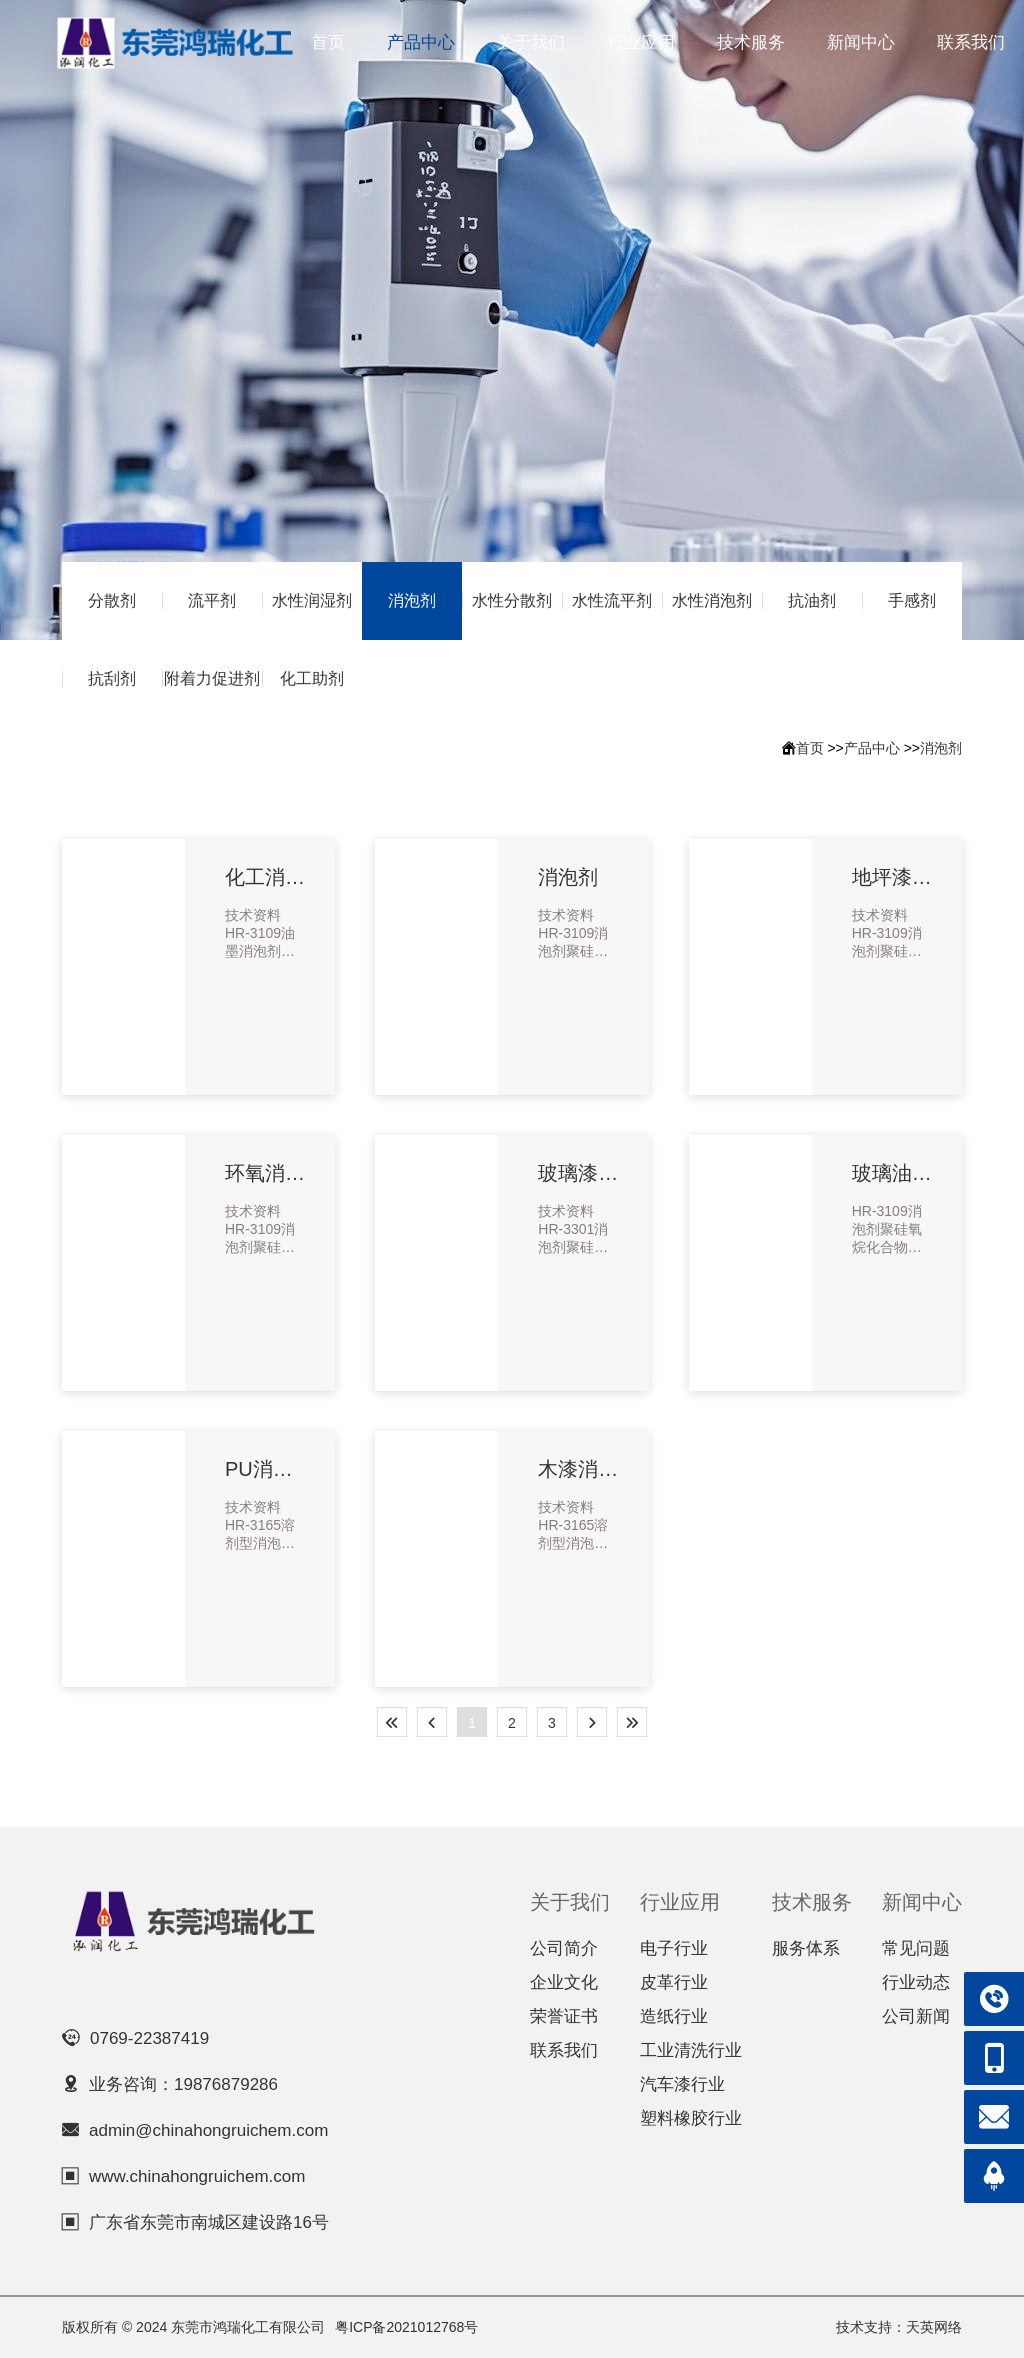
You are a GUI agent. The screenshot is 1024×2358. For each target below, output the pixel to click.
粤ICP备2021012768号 (406, 2327)
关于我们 (531, 42)
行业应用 (641, 42)
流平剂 (212, 600)
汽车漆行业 (682, 2084)
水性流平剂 (612, 600)
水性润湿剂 (312, 600)
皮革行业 (674, 1982)
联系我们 (971, 42)
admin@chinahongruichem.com (208, 2130)
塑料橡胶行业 (691, 2118)
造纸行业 (674, 2016)
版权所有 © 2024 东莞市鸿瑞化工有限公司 (193, 2327)
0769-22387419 (149, 2038)
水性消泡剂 (712, 600)
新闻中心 (861, 42)
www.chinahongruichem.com (197, 2176)
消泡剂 (412, 600)
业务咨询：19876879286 (183, 2084)
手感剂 (912, 600)
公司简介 (564, 1948)
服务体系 (806, 1948)
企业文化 (564, 1982)
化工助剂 (312, 678)
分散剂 (112, 600)
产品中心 (421, 42)
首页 (328, 42)
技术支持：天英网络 (899, 2327)
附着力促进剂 (212, 678)
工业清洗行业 (691, 2050)
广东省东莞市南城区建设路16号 (209, 2222)
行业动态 (916, 1982)
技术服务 (751, 42)
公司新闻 (916, 2016)
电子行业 (674, 1948)
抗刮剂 (112, 678)
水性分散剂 (512, 600)
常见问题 (916, 1948)
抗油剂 (812, 600)
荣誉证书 (564, 2016)
